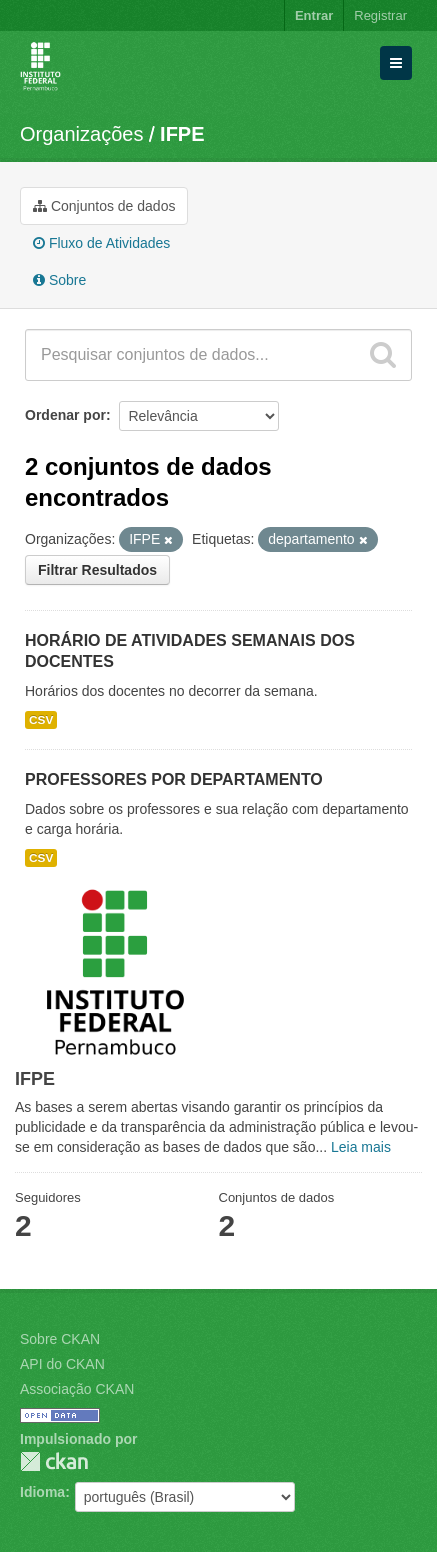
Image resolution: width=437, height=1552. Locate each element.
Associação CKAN (77, 1389)
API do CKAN (62, 1364)
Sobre (59, 280)
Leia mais (361, 1147)
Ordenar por (65, 415)
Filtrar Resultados (97, 570)
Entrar (314, 15)
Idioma (42, 1492)
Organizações (81, 134)
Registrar (380, 15)
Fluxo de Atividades (101, 243)
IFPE (182, 134)
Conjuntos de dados (104, 206)
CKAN (54, 1461)
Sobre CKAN (60, 1339)
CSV (41, 720)
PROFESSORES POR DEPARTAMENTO (174, 779)
